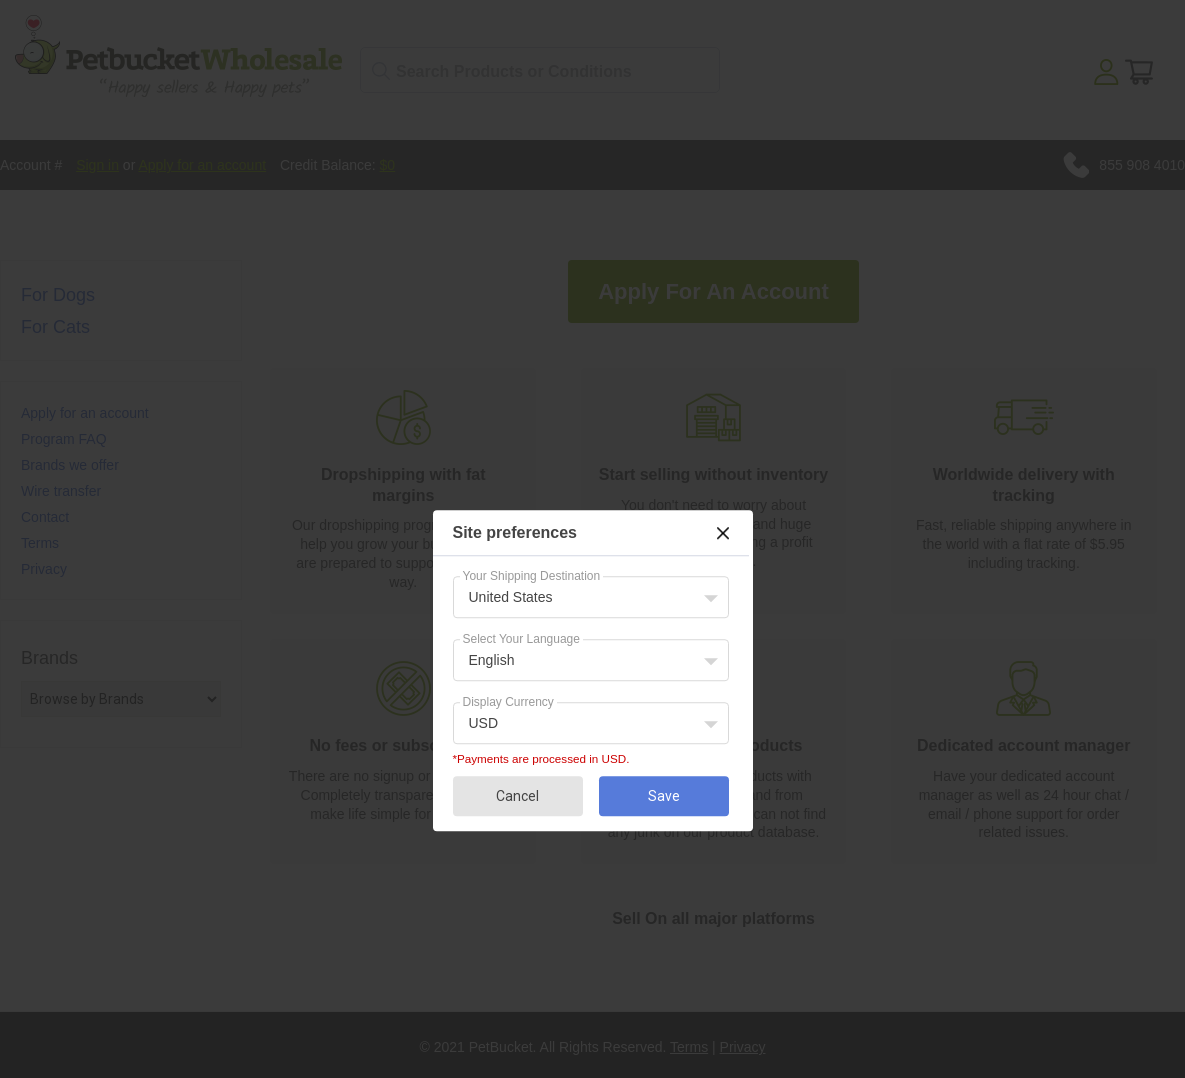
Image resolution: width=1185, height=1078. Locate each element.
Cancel (517, 796)
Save (664, 796)
